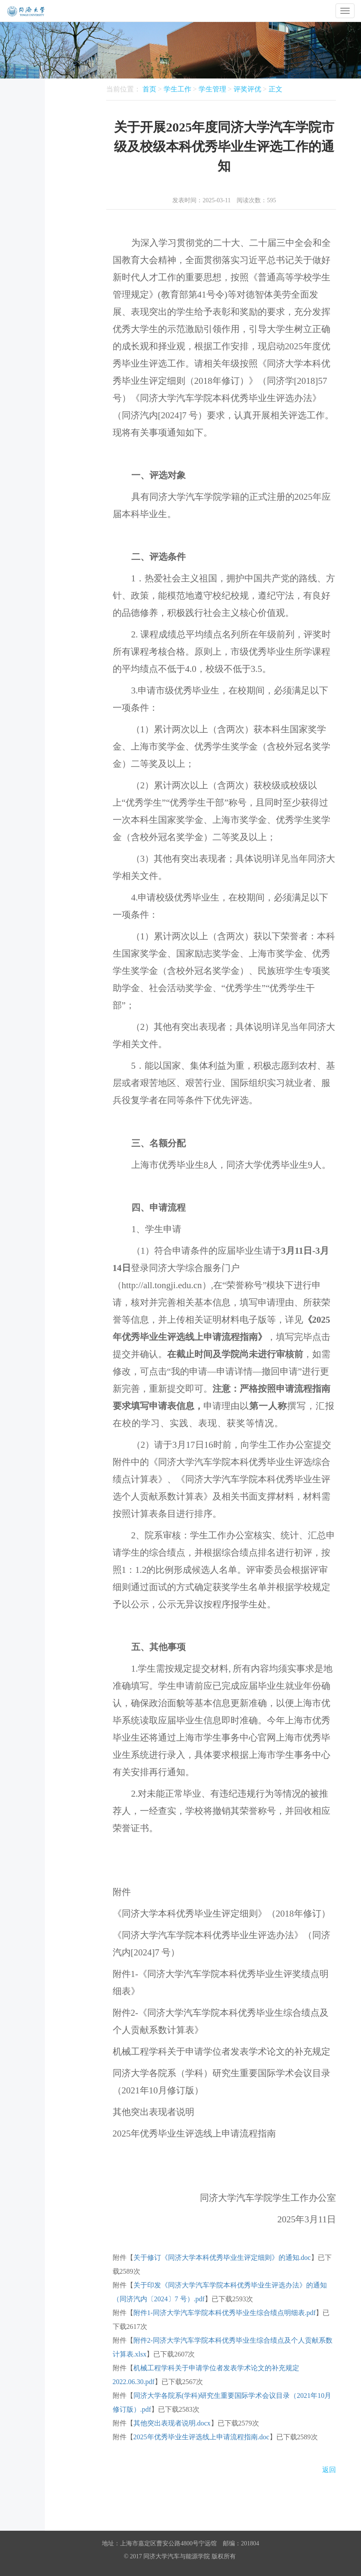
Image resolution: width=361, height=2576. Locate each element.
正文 (275, 89)
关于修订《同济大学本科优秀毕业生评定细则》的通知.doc (222, 2257)
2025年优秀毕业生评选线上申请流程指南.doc (201, 2437)
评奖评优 (247, 89)
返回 (329, 2469)
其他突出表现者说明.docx (172, 2423)
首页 (149, 89)
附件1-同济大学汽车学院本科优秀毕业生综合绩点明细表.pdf (224, 2312)
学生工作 (177, 89)
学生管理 (212, 89)
